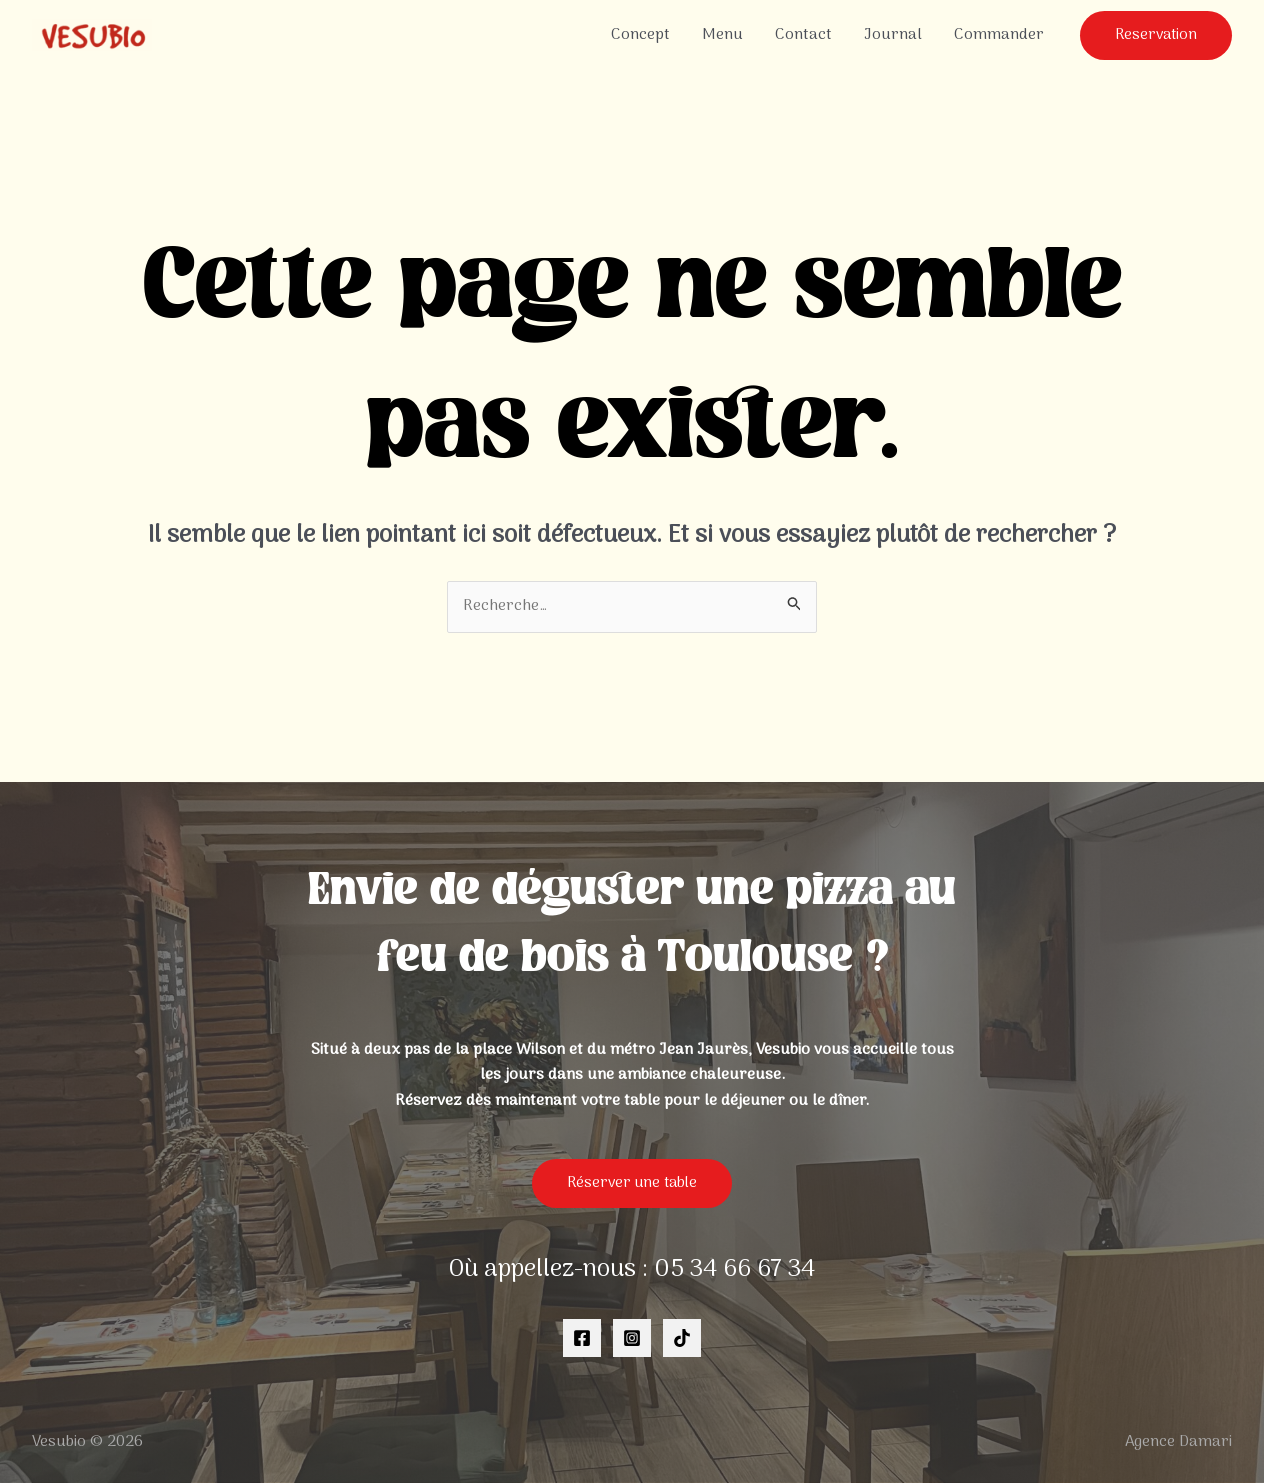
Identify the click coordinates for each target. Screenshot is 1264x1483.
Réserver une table (632, 1183)
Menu (722, 35)
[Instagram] (632, 1338)
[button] (1156, 35)
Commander (999, 35)
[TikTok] (682, 1338)
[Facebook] (582, 1338)
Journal (893, 35)
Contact (803, 35)
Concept (640, 35)
